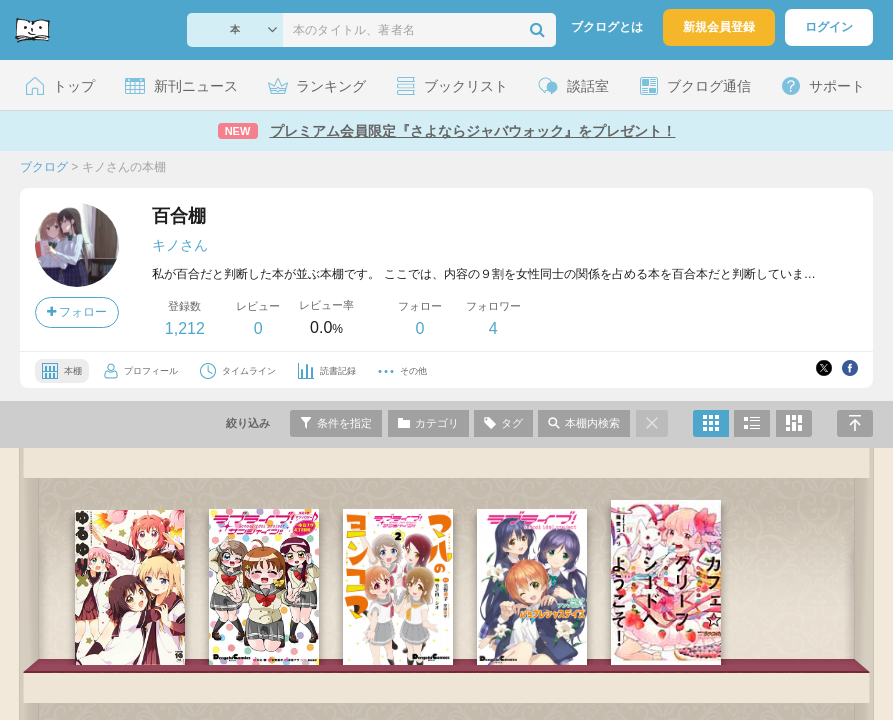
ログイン (829, 27)
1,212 (185, 328)
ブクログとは (607, 27)
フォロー (77, 312)
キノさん (180, 245)
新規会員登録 (719, 27)
